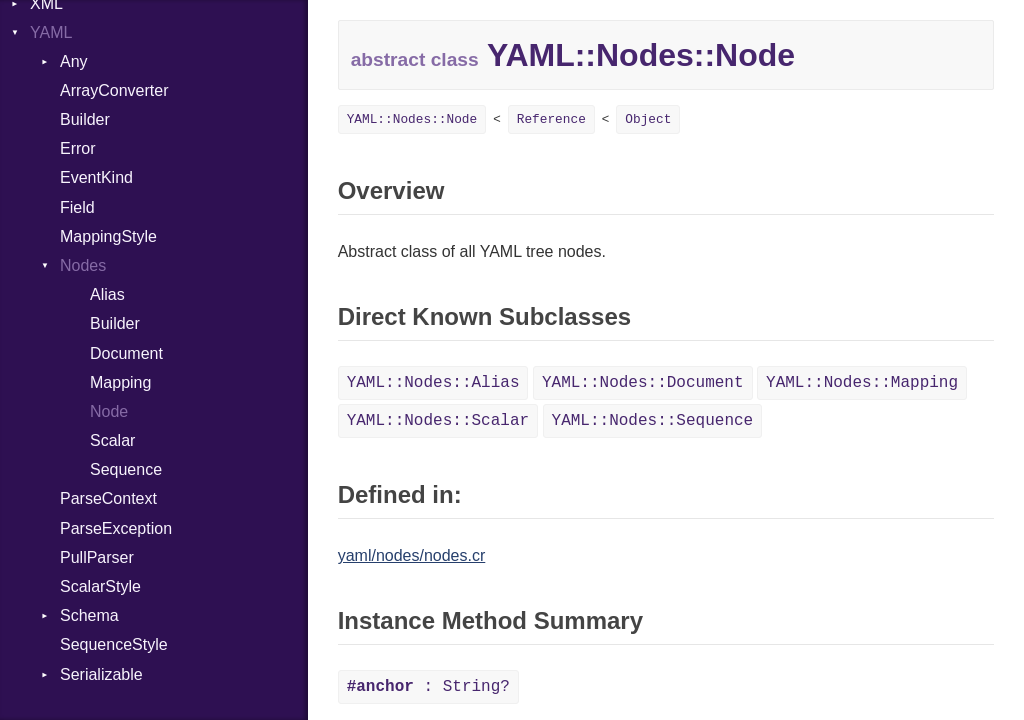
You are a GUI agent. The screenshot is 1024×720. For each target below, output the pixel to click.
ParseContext (108, 498)
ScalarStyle (100, 586)
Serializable (101, 674)
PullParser (97, 557)
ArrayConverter (114, 90)
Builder (85, 119)
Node (109, 411)
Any (74, 61)
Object (648, 119)
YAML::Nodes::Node (412, 119)
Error (78, 148)
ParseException (116, 528)
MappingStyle (108, 236)
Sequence (126, 469)
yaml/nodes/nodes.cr (412, 555)
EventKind (96, 177)
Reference (551, 119)
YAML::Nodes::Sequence (653, 421)
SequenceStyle (114, 644)
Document (126, 353)
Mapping (120, 382)
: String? (428, 687)
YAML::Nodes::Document (643, 383)
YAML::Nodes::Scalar (438, 421)
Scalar (112, 440)
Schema (89, 615)
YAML (51, 32)
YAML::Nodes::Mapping (862, 383)
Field (77, 207)
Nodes (83, 265)
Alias (107, 294)
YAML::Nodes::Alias (433, 383)
